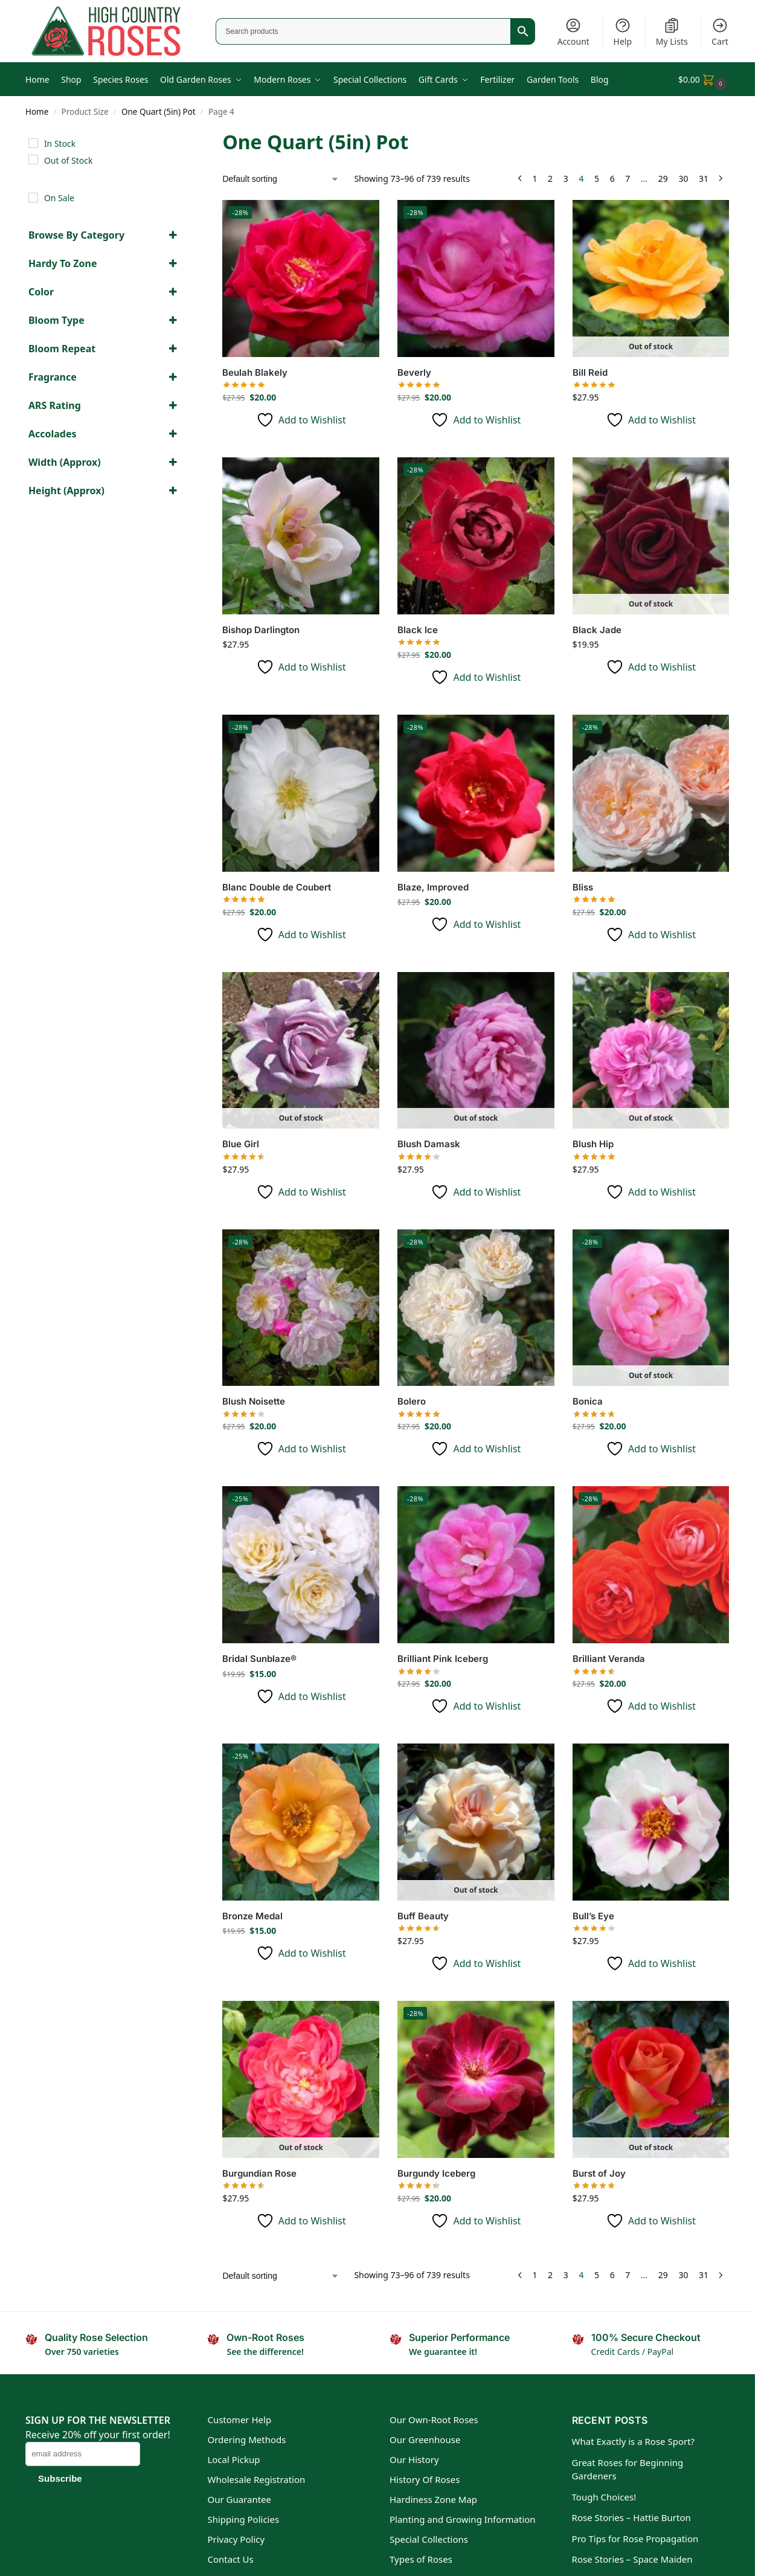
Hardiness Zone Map (433, 2499)
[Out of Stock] (33, 159)
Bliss (583, 887)
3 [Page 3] (565, 178)
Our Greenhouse (425, 2439)
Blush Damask (428, 1144)
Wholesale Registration (256, 2479)
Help (623, 32)
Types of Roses (421, 2559)
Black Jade (597, 630)
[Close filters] (183, 135)
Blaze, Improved (433, 887)
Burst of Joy (599, 2173)
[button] (704, 79)
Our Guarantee (239, 2499)
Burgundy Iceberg (436, 2173)
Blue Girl (240, 1144)
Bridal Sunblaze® (259, 1658)
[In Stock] (33, 143)
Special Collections (429, 2539)
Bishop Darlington (261, 630)
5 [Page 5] (596, 178)
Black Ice (417, 630)
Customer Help (239, 2419)
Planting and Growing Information (463, 2519)
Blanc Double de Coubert (276, 887)
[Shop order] (280, 179)
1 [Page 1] (534, 178)
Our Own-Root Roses (434, 2419)
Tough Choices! (604, 2497)
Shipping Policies (243, 2519)
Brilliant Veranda (609, 1658)
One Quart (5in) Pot (158, 111)
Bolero (411, 1401)
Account (573, 32)
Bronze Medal (252, 1916)
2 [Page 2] (550, 178)
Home (36, 111)
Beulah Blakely (254, 372)
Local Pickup (233, 2459)
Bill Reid (590, 372)
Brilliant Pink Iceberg (442, 1658)
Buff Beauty (423, 1916)
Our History (414, 2459)
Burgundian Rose (259, 2173)
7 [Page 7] (627, 178)
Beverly (414, 372)
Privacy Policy (236, 2539)
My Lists (672, 32)
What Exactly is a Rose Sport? (633, 2441)
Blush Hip (593, 1144)
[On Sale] (33, 197)
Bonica (588, 1401)
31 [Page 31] (703, 178)
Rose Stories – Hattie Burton (631, 2517)
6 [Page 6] (612, 178)
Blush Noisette (253, 1401)
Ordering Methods (246, 2439)
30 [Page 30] (683, 178)
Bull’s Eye (593, 1916)
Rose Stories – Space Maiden (632, 2559)
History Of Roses (425, 2479)
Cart (719, 32)
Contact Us (230, 2559)
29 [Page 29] (663, 178)
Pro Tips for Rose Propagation (635, 2539)
